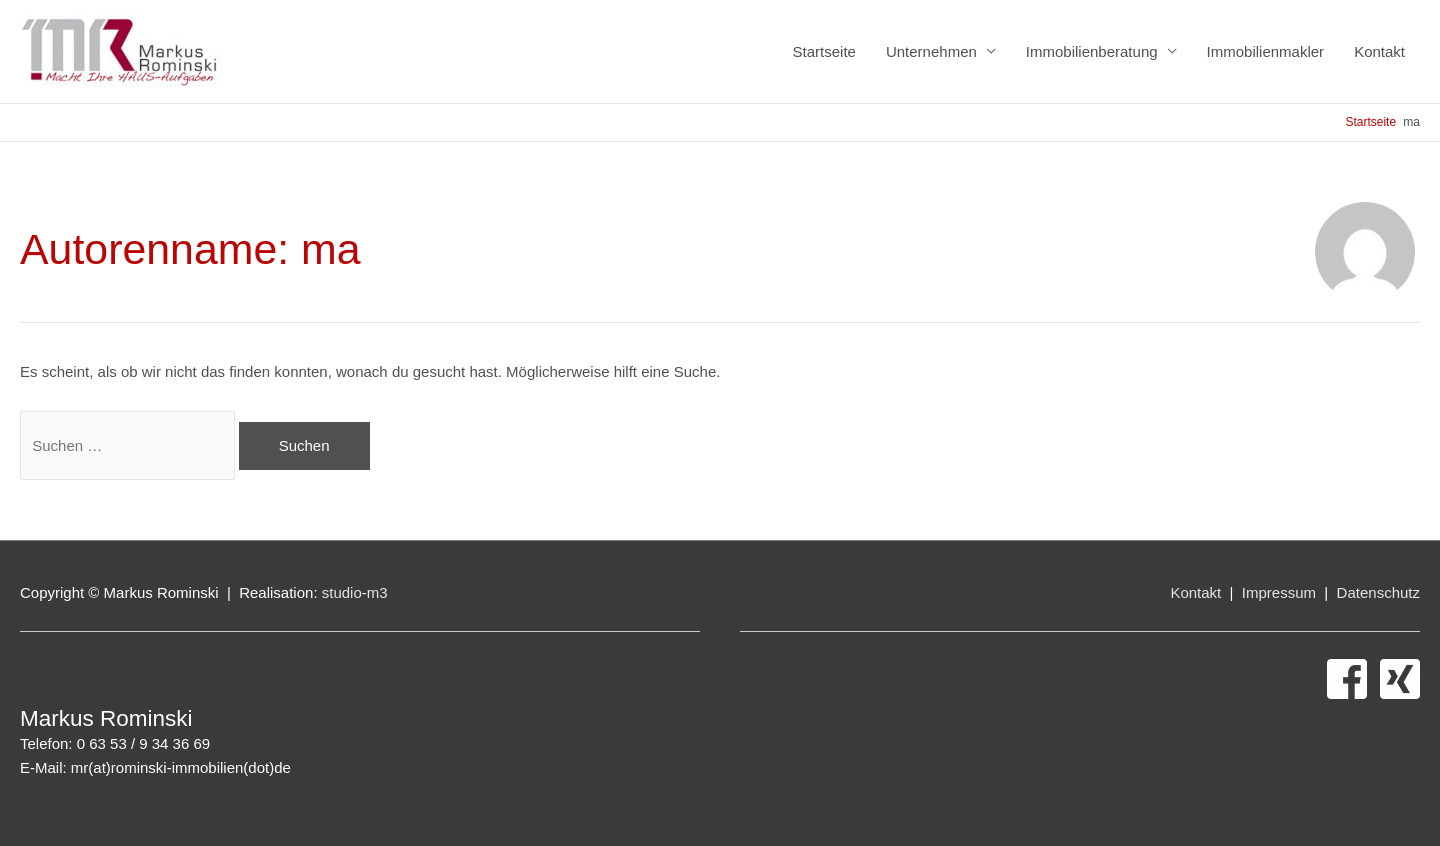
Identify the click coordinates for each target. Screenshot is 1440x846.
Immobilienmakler (1266, 51)
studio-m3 (355, 592)
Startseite (824, 51)
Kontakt (1379, 51)
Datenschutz (1378, 592)
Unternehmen (931, 51)
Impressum (1281, 592)
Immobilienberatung (1092, 51)
